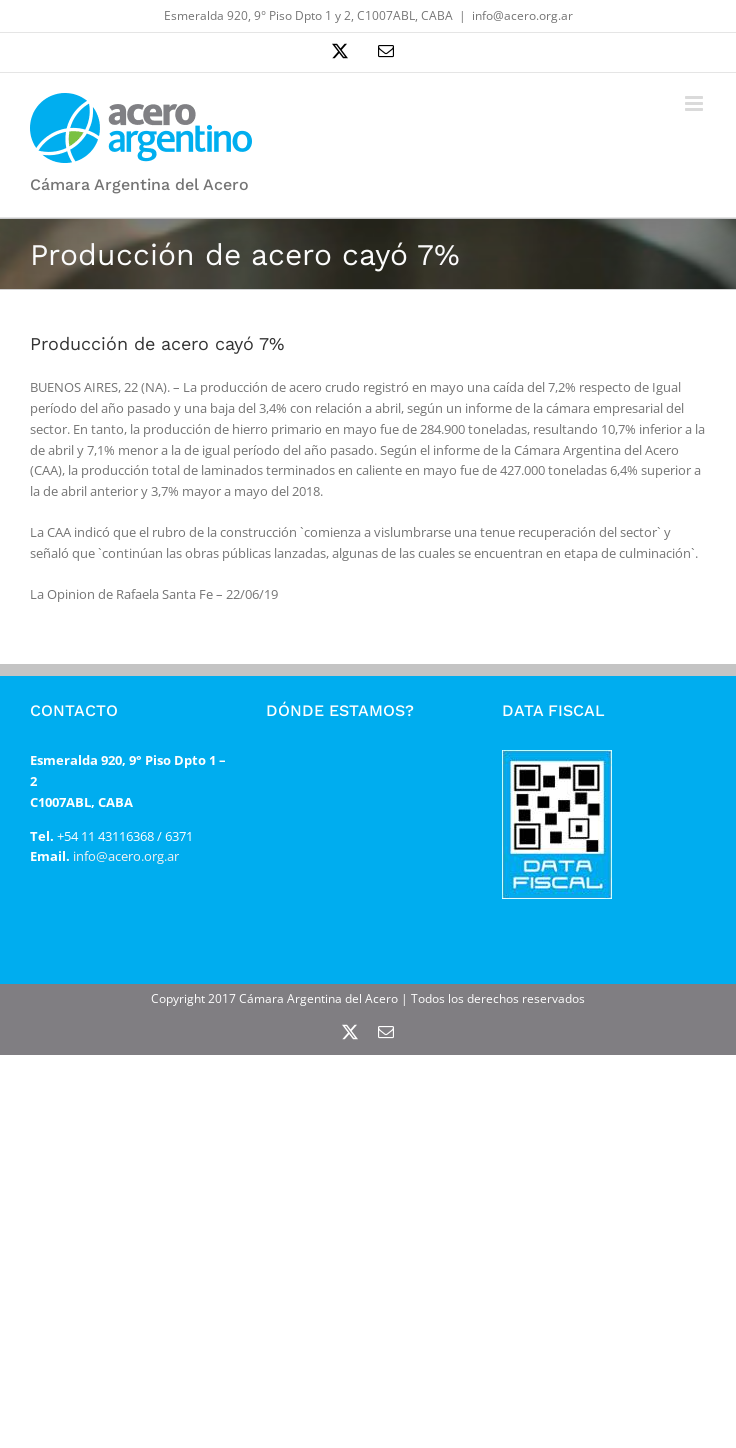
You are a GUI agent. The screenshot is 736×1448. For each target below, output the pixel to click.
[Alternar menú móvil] (695, 103)
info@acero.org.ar (522, 15)
